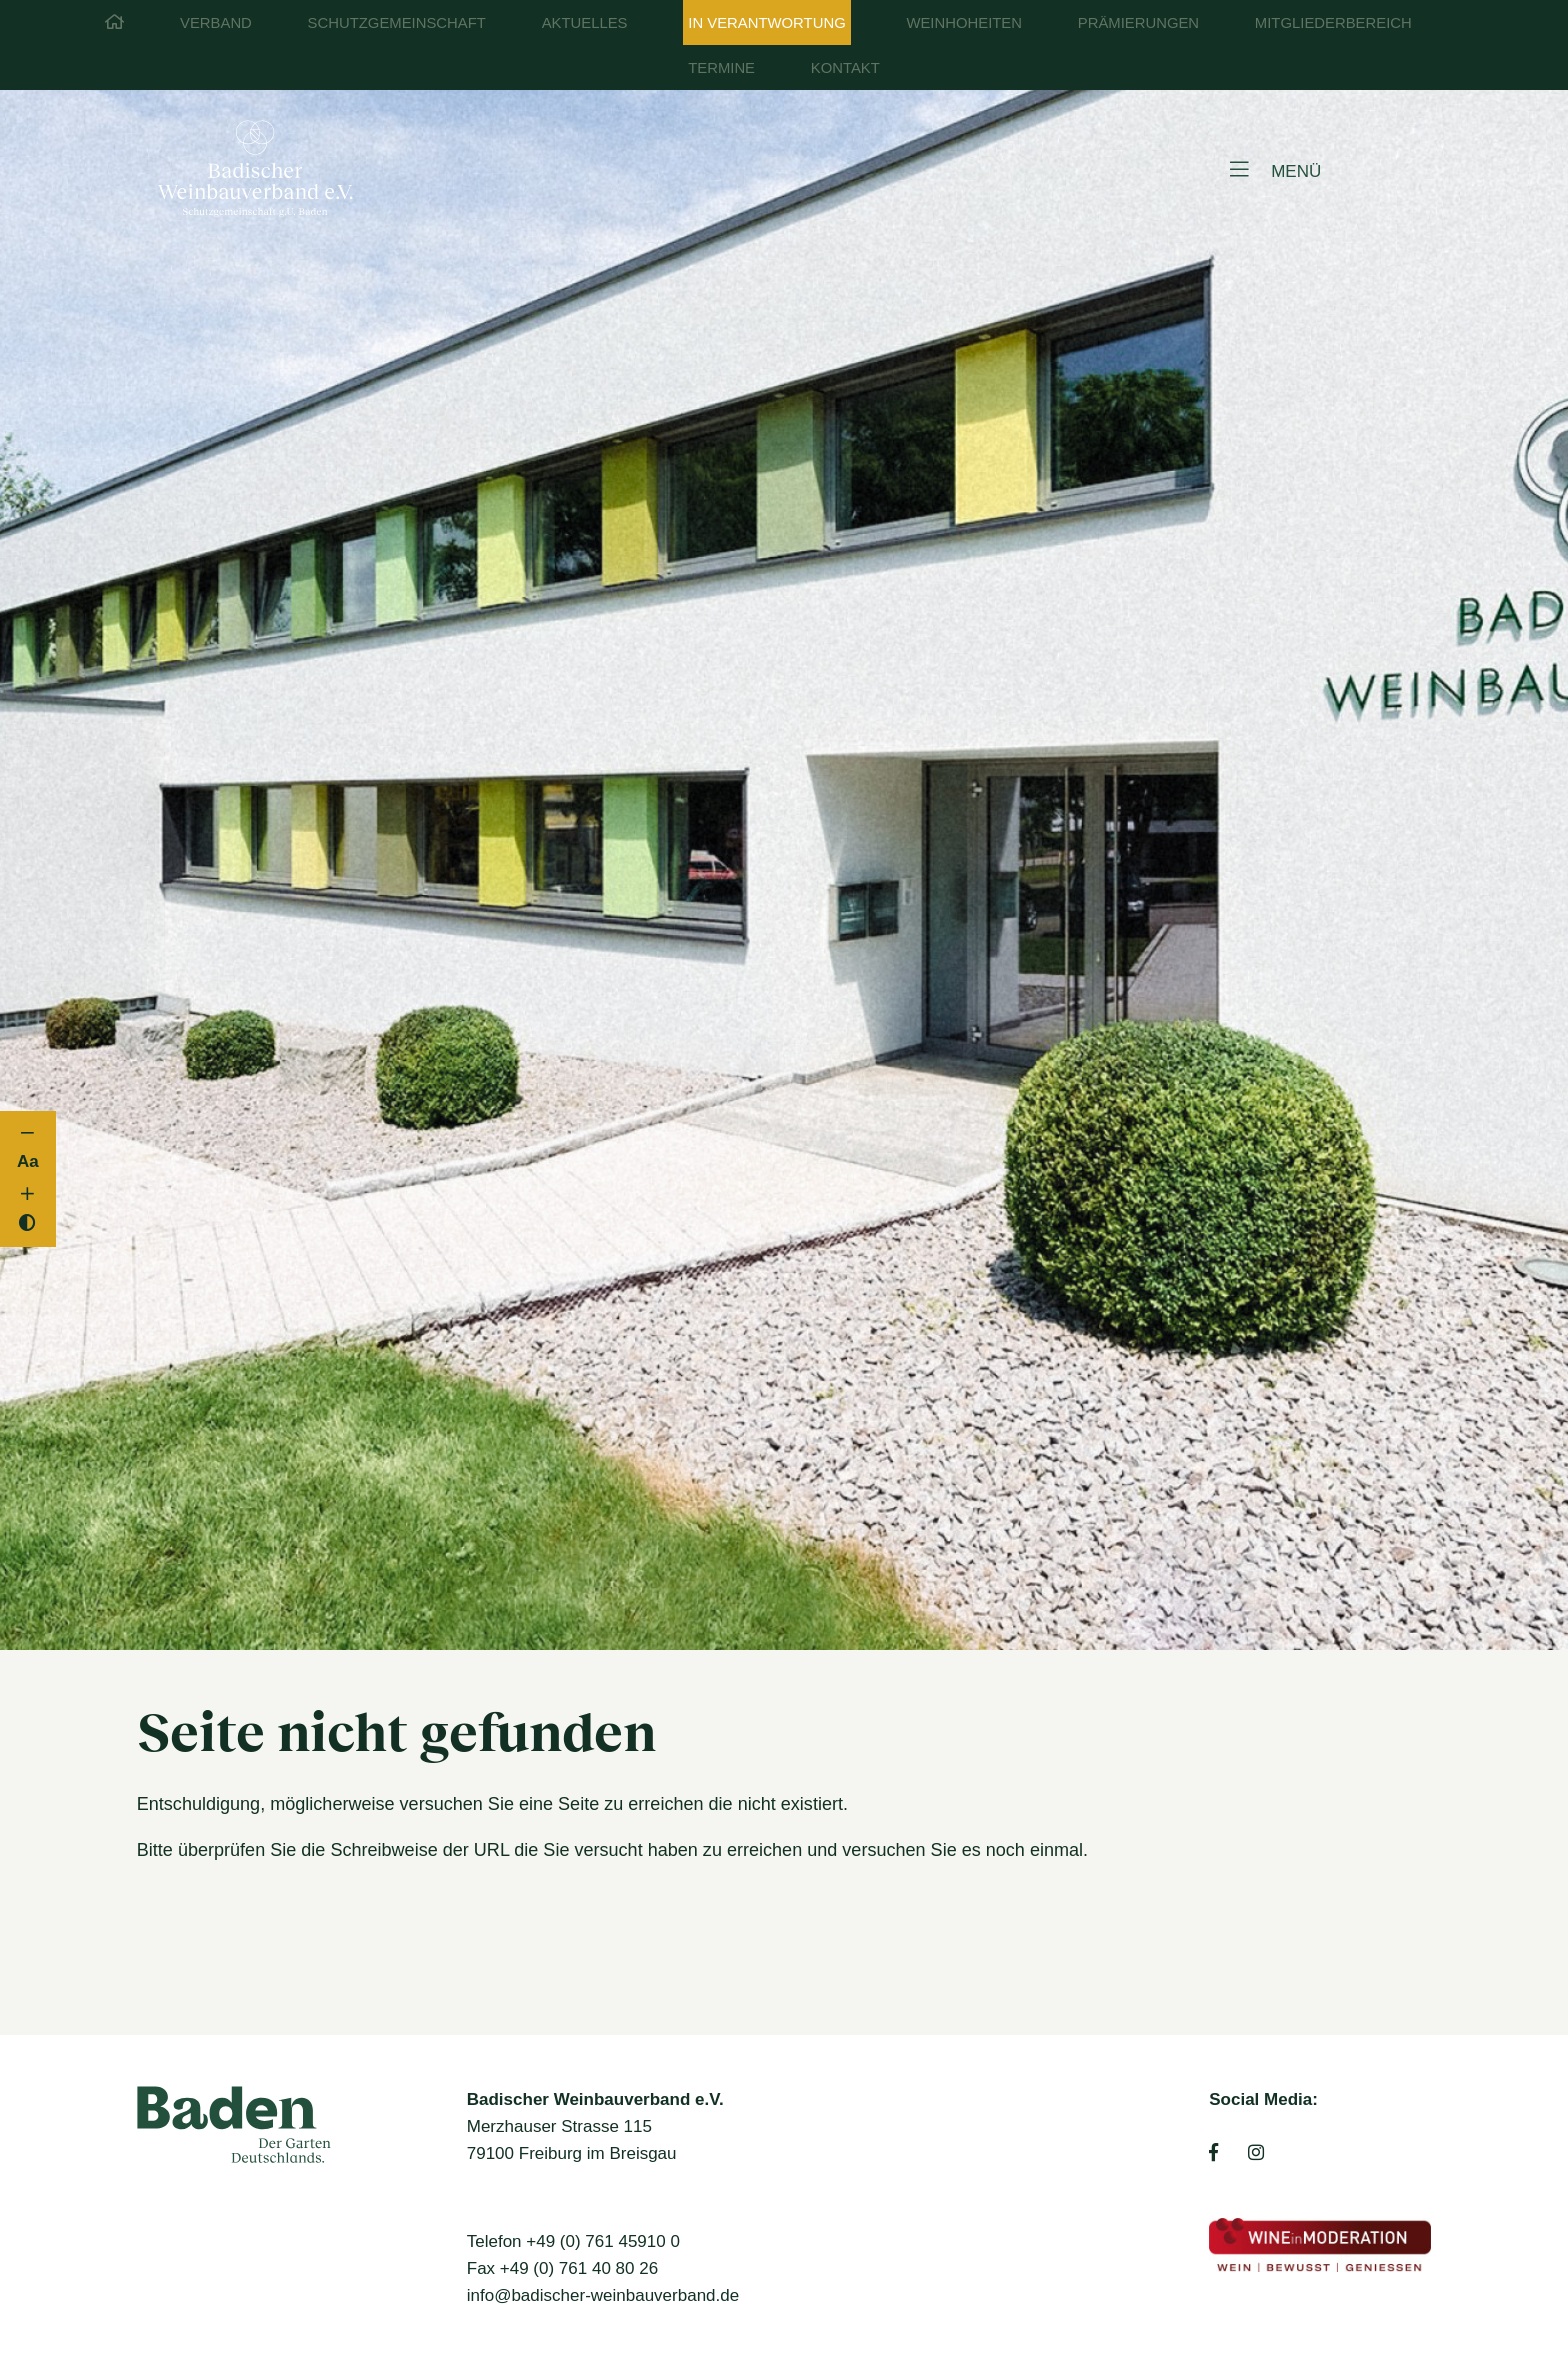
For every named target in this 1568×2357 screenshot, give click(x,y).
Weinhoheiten (964, 23)
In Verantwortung (766, 23)
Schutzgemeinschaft (397, 23)
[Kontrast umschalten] (28, 1223)
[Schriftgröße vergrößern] (28, 1194)
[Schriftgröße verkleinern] (28, 1133)
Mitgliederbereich (1333, 23)
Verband (216, 23)
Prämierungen (1138, 23)
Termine (721, 68)
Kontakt (845, 68)
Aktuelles (585, 23)
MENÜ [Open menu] (1275, 170)
